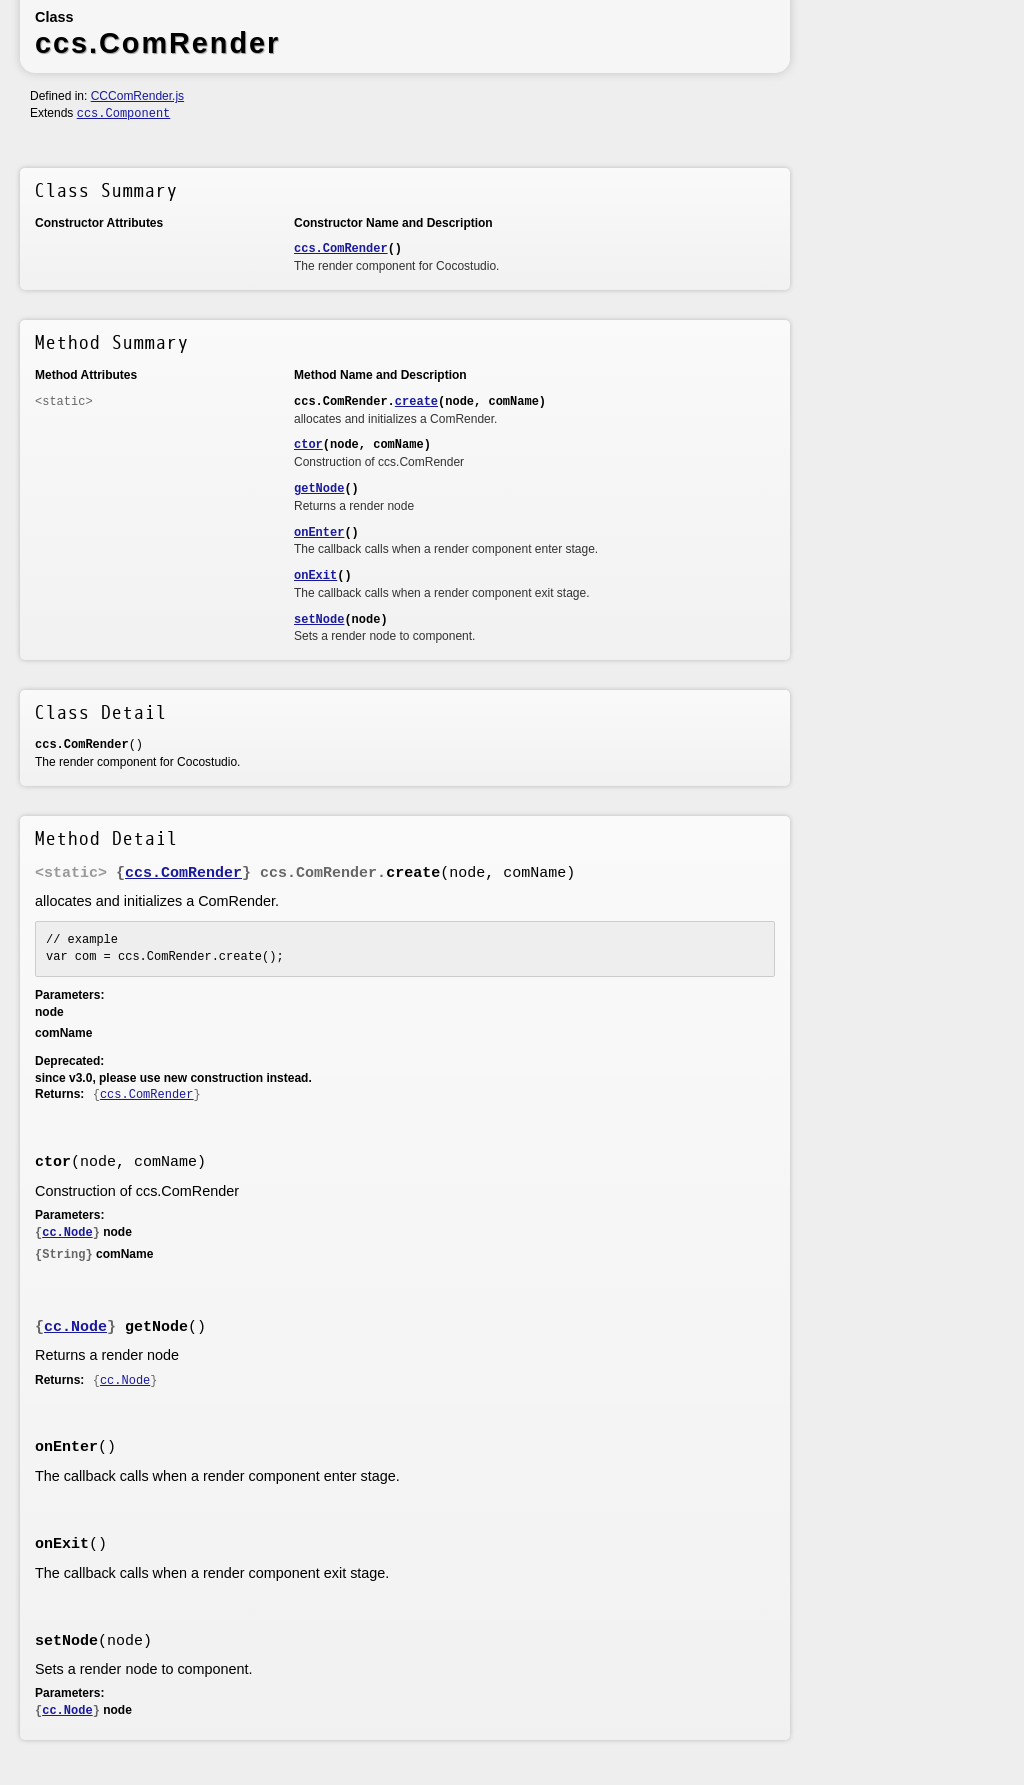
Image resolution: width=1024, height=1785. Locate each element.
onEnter (319, 533)
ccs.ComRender (341, 249)
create (416, 402)
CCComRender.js (137, 96)
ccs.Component (124, 114)
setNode (319, 620)
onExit (315, 576)
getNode (319, 489)
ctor (308, 445)
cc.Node (67, 1233)
